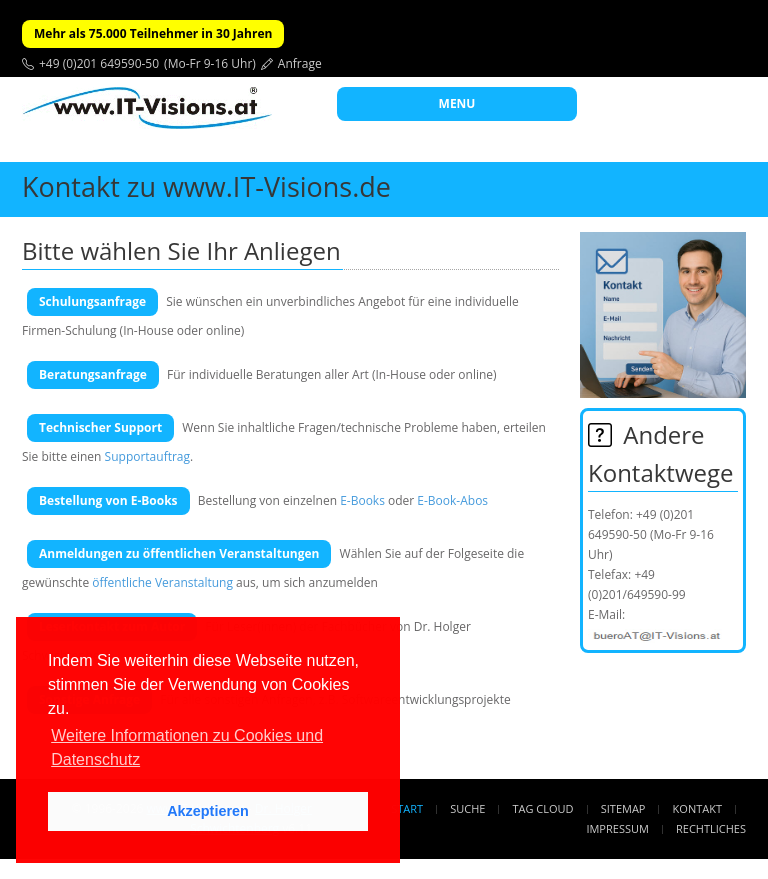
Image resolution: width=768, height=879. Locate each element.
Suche (467, 808)
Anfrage (300, 63)
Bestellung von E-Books (108, 500)
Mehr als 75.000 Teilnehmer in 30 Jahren (153, 33)
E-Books (362, 500)
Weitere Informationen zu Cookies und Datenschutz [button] (187, 747)
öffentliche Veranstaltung (162, 582)
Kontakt (697, 808)
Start (407, 808)
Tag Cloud (543, 808)
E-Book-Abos (452, 500)
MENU (457, 103)
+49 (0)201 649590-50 (99, 63)
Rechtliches (711, 828)
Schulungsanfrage (92, 301)
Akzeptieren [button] (208, 811)
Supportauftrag (147, 456)
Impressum (617, 828)
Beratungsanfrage (93, 374)
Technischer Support (100, 427)
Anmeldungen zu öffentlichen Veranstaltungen (179, 553)
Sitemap (623, 808)
